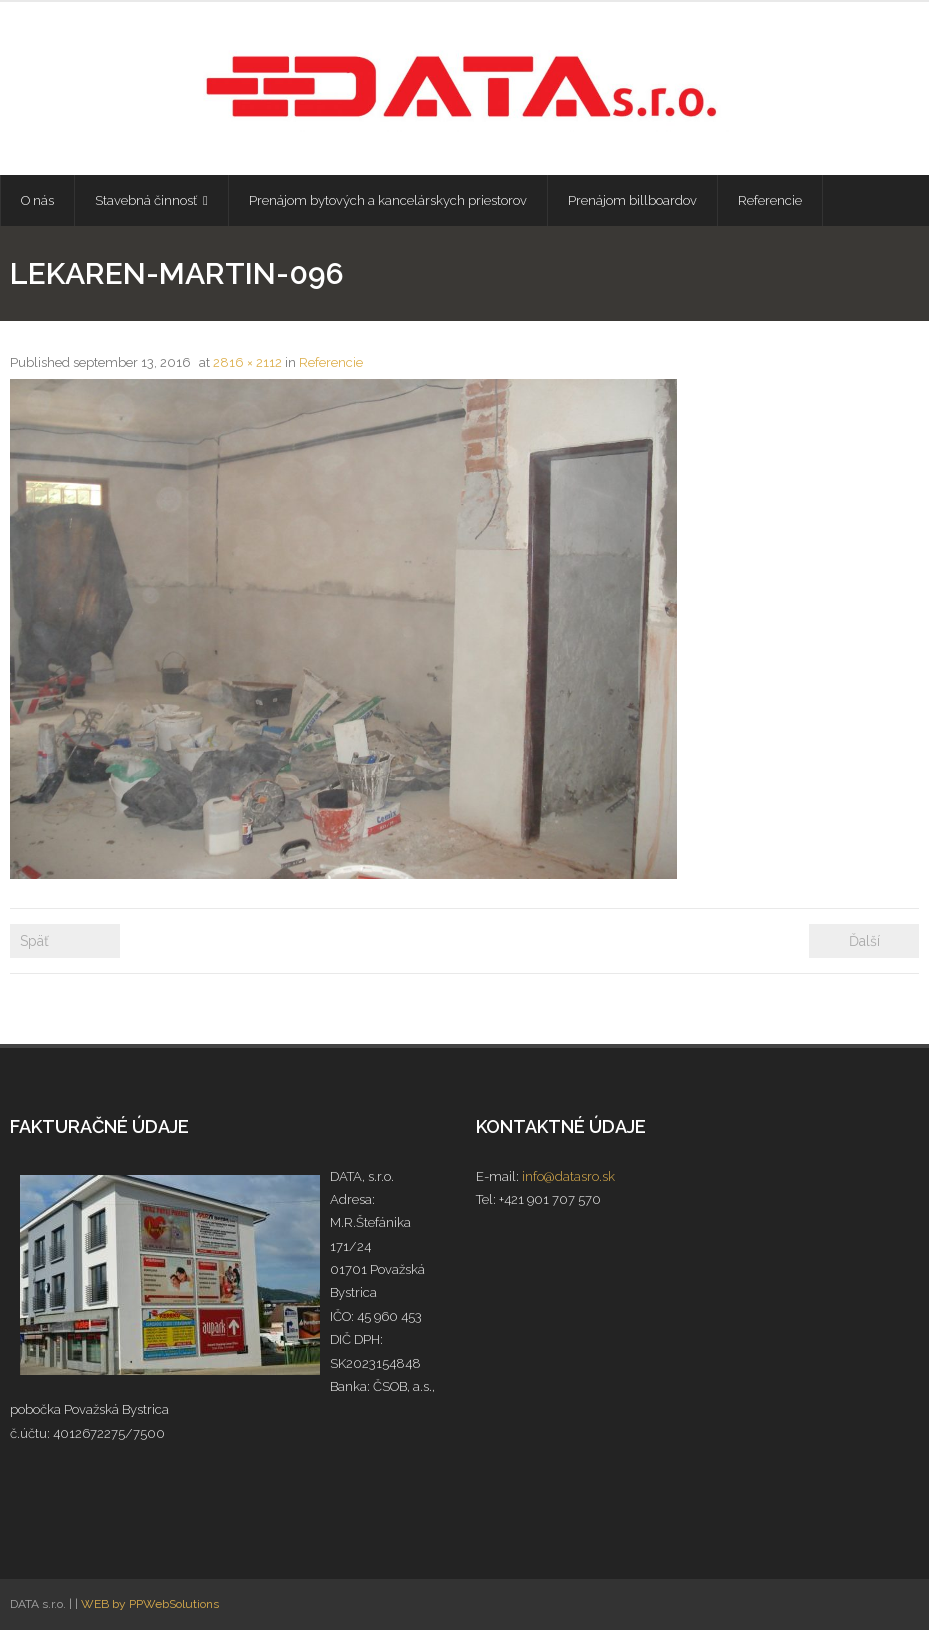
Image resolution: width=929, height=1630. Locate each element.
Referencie (331, 362)
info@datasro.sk (568, 1176)
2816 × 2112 (247, 362)
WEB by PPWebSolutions (150, 1604)
